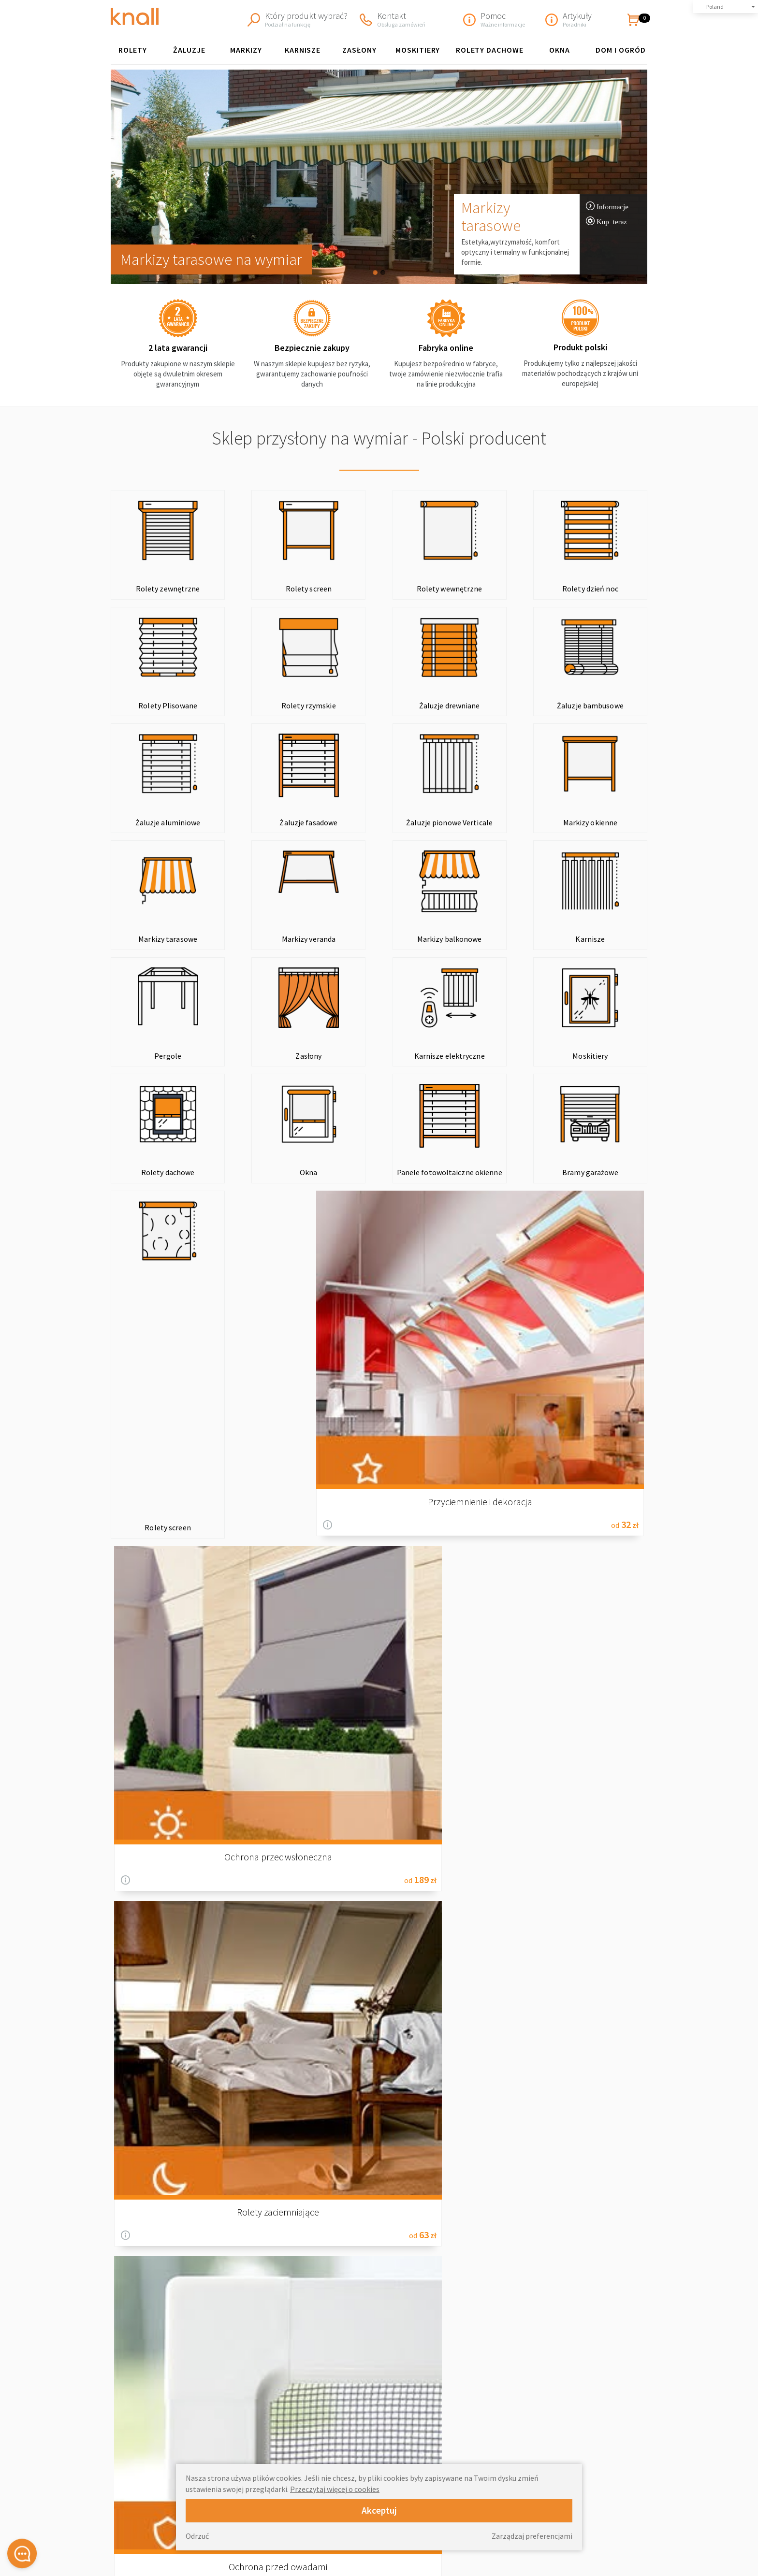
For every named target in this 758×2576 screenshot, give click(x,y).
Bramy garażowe (488, 1065)
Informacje (612, 206)
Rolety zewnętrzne (161, 588)
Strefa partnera (521, 2551)
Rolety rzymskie (161, 705)
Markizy (246, 50)
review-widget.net (636, 2476)
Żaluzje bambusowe (379, 705)
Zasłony (359, 50)
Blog (379, 1503)
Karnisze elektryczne (487, 939)
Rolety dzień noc (488, 588)
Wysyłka (510, 2419)
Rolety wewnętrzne (379, 588)
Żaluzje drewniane (270, 705)
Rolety (132, 50)
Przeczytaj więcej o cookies (334, 2489)
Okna (559, 50)
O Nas (507, 2398)
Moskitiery (417, 50)
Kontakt (510, 2439)
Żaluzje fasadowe (597, 705)
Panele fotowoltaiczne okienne (378, 1060)
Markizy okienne (270, 822)
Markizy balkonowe (597, 822)
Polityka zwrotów (524, 2429)
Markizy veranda (488, 822)
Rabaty (509, 2459)
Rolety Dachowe (490, 50)
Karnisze (161, 939)
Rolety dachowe (161, 1065)
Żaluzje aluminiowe (488, 705)
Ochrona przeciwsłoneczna (310, 1214)
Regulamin (514, 2409)
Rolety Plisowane (597, 588)
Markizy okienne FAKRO (396, 2449)
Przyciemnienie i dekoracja (174, 1214)
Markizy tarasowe (491, 216)
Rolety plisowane (386, 2398)
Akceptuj (379, 2510)
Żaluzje (189, 50)
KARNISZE (303, 50)
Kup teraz (612, 221)
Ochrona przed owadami (584, 1214)
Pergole (270, 939)
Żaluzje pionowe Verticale (161, 822)
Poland (715, 6)
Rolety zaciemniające (447, 1214)
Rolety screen (270, 588)
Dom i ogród (621, 50)
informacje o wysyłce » (608, 2223)
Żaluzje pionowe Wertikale (400, 2439)
